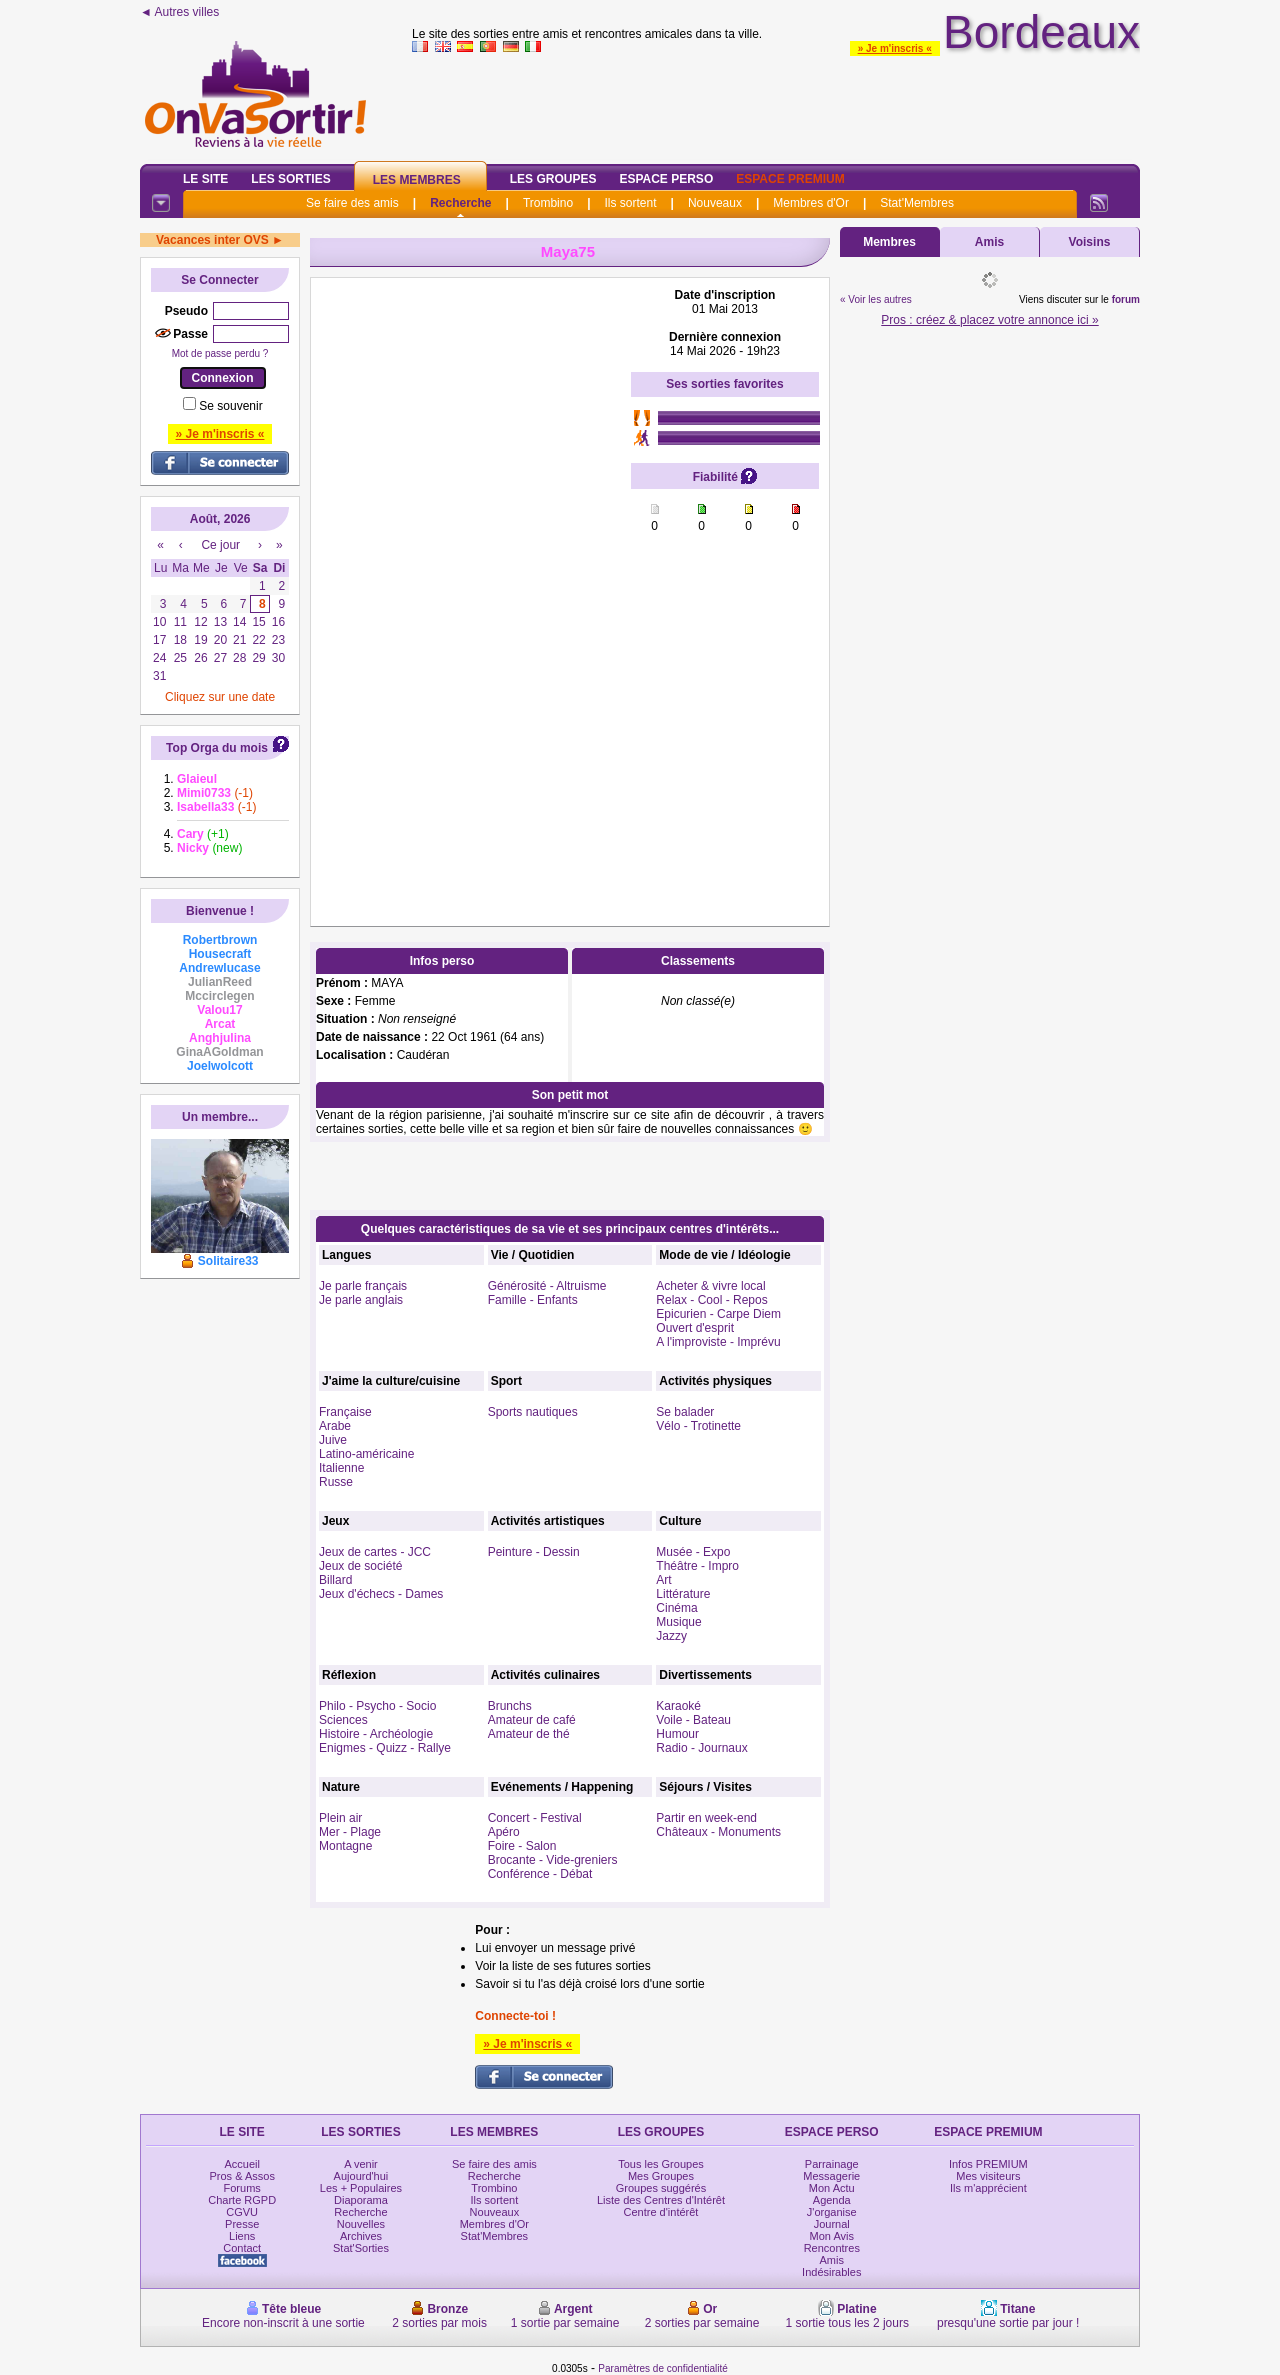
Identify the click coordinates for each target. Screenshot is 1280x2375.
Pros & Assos (241, 2176)
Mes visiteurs (988, 2176)
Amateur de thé (529, 1734)
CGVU (242, 2212)
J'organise (832, 2212)
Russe (336, 1482)
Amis (989, 242)
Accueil (241, 2164)
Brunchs (510, 1706)
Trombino (548, 203)
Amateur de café (532, 1720)
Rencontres (832, 2248)
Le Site (205, 179)
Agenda (832, 2200)
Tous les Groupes (661, 2164)
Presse (242, 2224)
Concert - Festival (535, 1818)
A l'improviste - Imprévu (718, 1342)
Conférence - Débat (540, 1874)
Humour (677, 1734)
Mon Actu (832, 2188)
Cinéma (676, 1608)
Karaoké (678, 1706)
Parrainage (832, 2164)
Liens (242, 2236)
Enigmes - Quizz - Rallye (385, 1748)
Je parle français (363, 1286)
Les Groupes (553, 179)
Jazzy (671, 1636)
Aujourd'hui (361, 2176)
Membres (889, 242)
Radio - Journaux (701, 1748)
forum (1126, 299)
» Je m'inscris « (895, 48)
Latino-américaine (366, 1454)
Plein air (340, 1818)
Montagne (345, 1846)
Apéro (504, 1832)
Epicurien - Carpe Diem (718, 1314)
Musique (678, 1622)
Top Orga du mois (217, 748)
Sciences (343, 1720)
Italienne (341, 1468)
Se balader (685, 1412)
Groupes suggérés (661, 2188)
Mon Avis (832, 2236)
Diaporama (361, 2200)
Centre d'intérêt (661, 2212)
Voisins (1090, 242)
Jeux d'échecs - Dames (381, 1594)
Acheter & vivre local (710, 1286)
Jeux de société (360, 1566)
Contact (242, 2248)
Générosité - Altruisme (547, 1286)
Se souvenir (230, 406)
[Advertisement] (471, 588)
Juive (333, 1440)
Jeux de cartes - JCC (375, 1552)
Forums (242, 2188)
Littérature (683, 1594)
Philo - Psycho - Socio (377, 1706)
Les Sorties (290, 179)
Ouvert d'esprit (695, 1328)
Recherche (460, 203)
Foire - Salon (522, 1846)
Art (663, 1580)
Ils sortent (630, 203)
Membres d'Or (811, 203)
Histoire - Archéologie (376, 1734)
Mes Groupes (661, 2176)
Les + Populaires (361, 2188)
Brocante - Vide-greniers (553, 1860)
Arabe (335, 1426)
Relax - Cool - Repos (711, 1300)
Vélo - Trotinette (698, 1426)
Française (345, 1412)
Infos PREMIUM (988, 2164)
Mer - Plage (350, 1832)
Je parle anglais (361, 1300)
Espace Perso (666, 179)
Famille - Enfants (533, 1300)
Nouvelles (361, 2224)
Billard (335, 1580)
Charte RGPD (242, 2200)
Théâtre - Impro (697, 1566)
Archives (361, 2236)
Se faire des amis (352, 203)
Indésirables (831, 2272)
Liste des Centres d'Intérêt (661, 2200)
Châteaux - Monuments (718, 1832)
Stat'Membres (917, 203)
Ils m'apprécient (988, 2188)
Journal (832, 2224)
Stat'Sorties (361, 2248)
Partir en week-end (706, 1818)
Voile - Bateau (693, 1720)
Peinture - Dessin (534, 1552)
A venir (361, 2164)
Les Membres (417, 180)
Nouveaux (715, 203)
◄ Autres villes (179, 12)
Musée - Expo (693, 1552)
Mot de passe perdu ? (220, 353)
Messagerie (831, 2176)
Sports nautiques (533, 1412)
